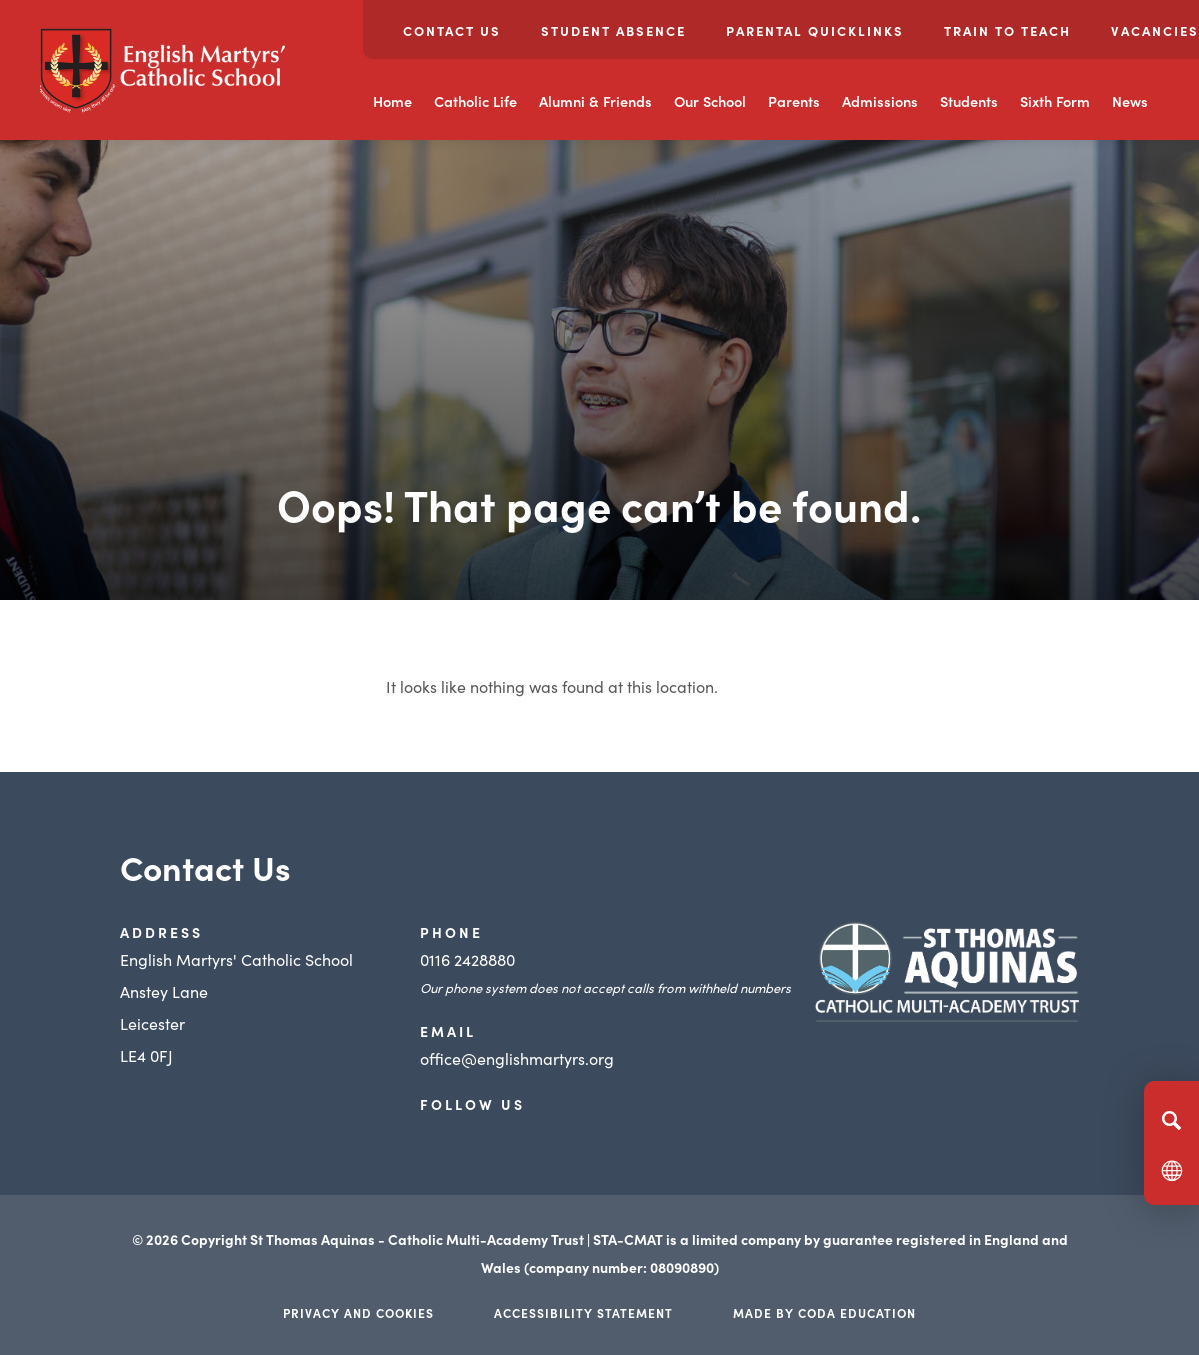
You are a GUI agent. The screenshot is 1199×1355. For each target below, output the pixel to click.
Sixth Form (1055, 101)
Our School (710, 101)
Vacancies (1155, 30)
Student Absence (613, 30)
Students (969, 101)
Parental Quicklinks (815, 30)
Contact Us (452, 30)
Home (392, 101)
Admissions (880, 101)
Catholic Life (475, 101)
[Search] (1171, 1120)
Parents (794, 101)
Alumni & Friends (595, 101)
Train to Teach (1007, 30)
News (1130, 101)
